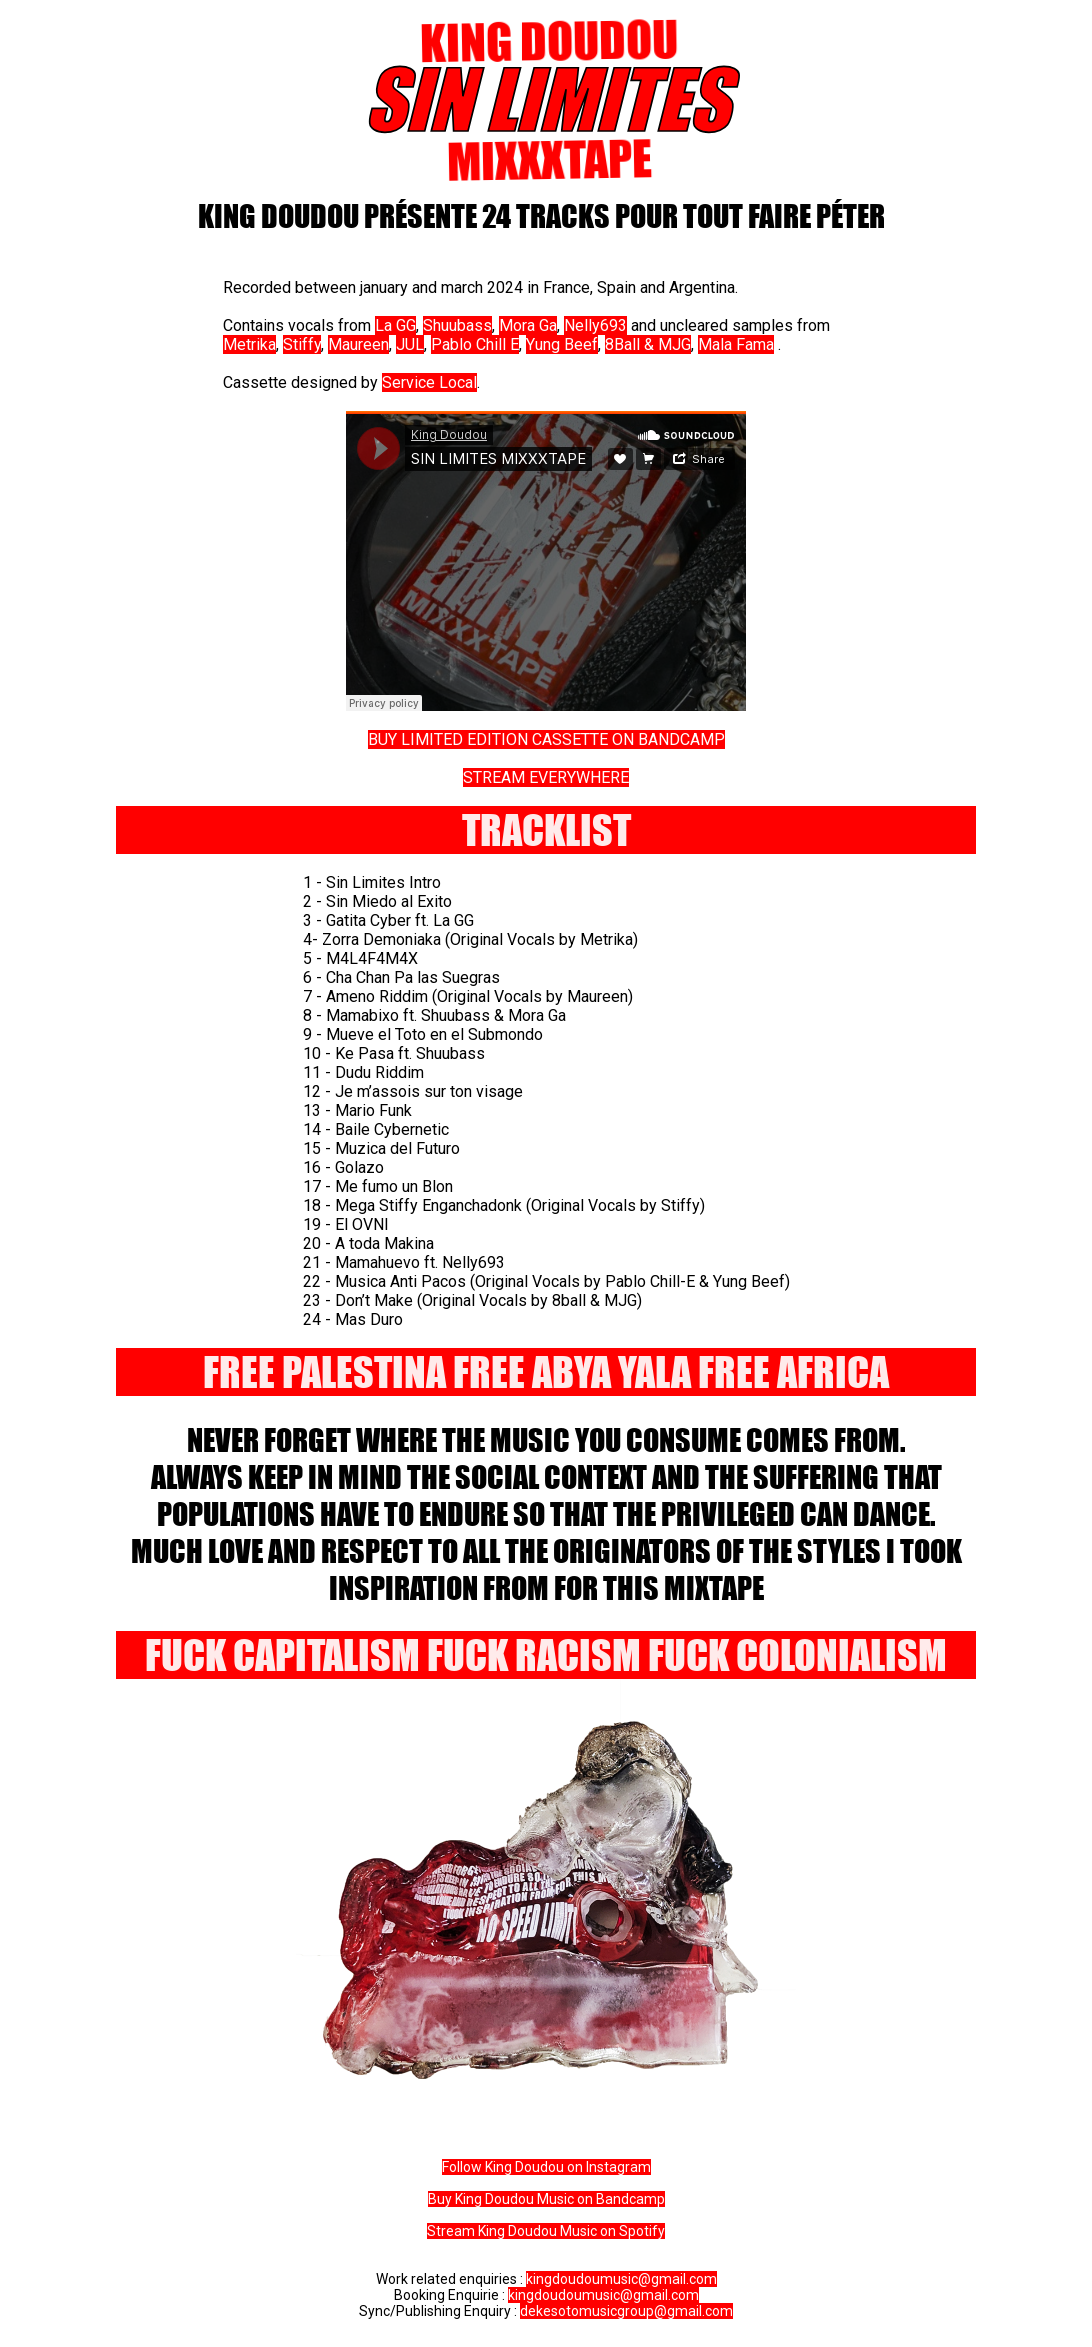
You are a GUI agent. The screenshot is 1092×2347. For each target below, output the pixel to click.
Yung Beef (562, 344)
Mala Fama (736, 344)
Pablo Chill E (475, 344)
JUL (410, 344)
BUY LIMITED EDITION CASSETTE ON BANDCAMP (546, 739)
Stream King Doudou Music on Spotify (546, 2231)
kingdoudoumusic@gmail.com (621, 2279)
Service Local (429, 382)
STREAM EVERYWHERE (546, 777)
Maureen (358, 344)
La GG (395, 325)
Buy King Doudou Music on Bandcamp (546, 2199)
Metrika (249, 344)
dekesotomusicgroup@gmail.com (626, 2311)
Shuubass (457, 325)
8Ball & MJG (648, 344)
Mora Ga (528, 325)
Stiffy (302, 344)
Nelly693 (595, 325)
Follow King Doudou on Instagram (546, 2167)
